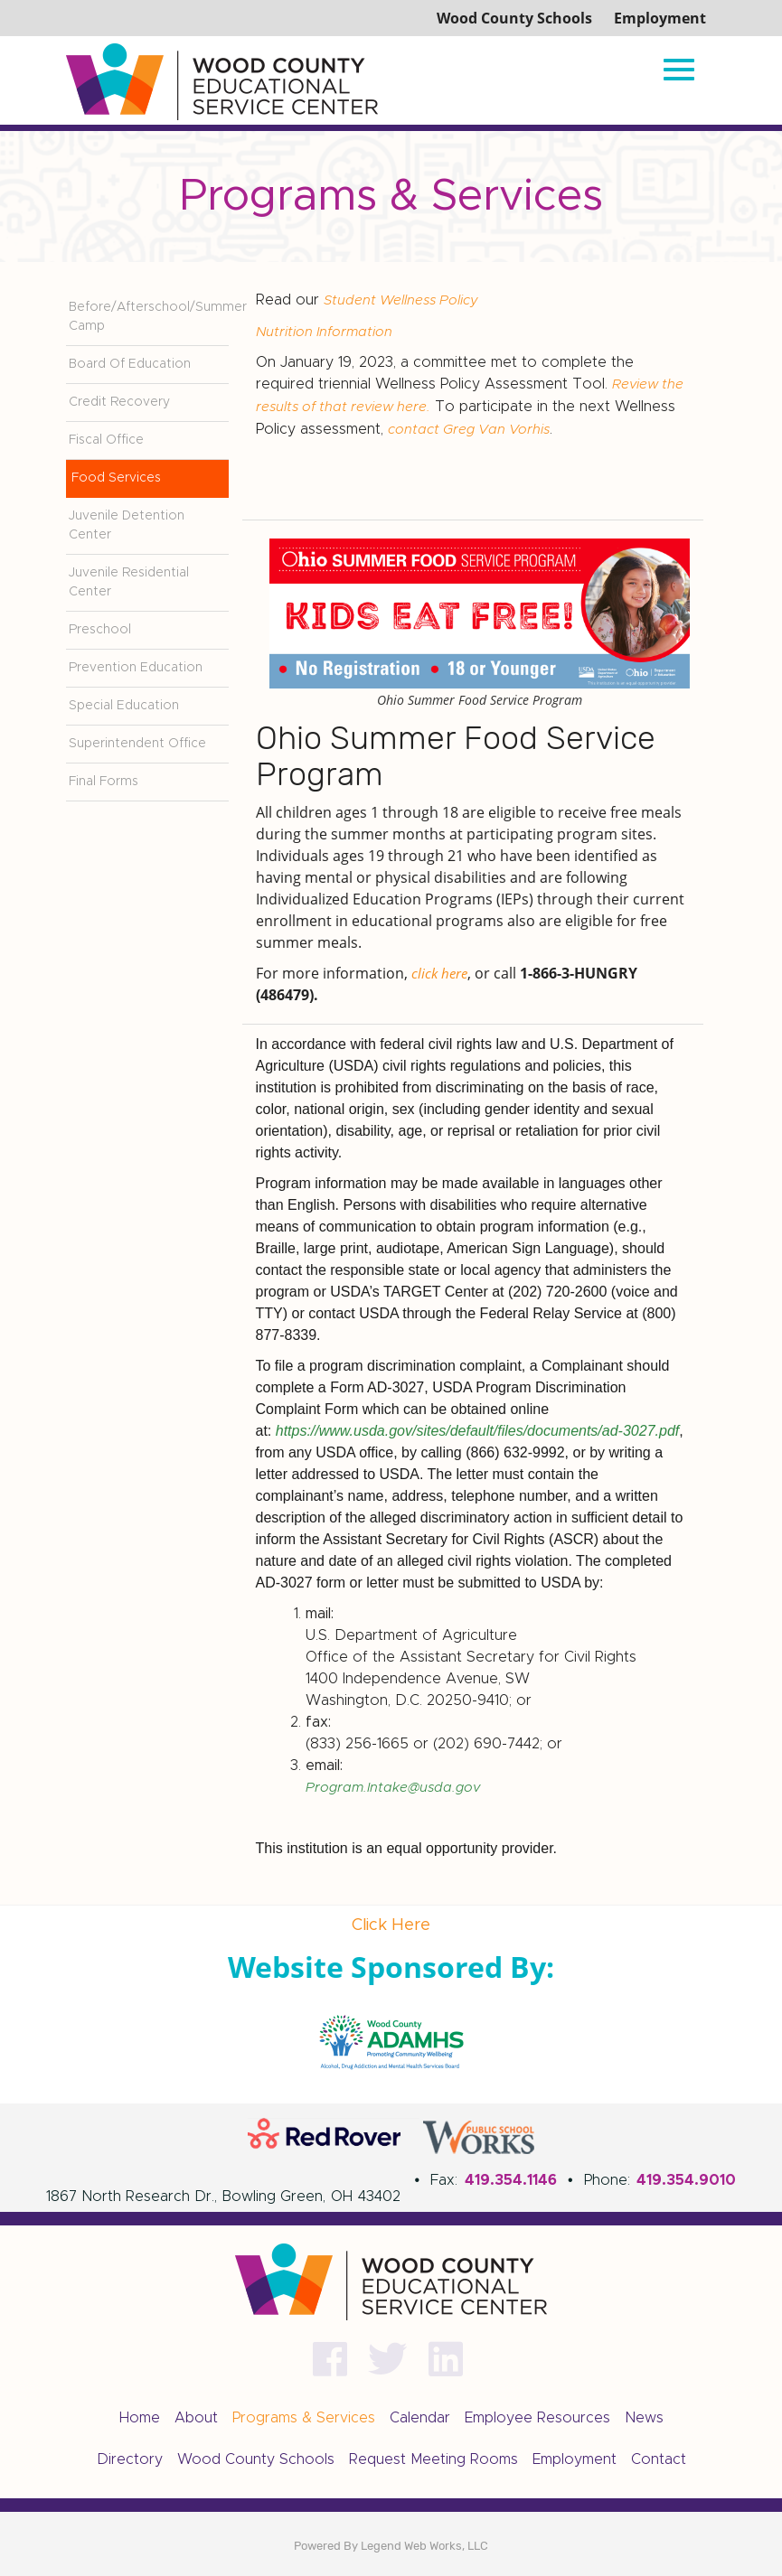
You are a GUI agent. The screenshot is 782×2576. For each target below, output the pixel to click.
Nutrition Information (326, 330)
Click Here (391, 1922)
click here (440, 969)
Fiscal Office (106, 440)
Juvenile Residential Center (129, 582)
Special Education (124, 705)
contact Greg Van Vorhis (473, 426)
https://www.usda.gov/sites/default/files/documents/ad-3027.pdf (477, 1427)
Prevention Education (136, 667)
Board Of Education (130, 364)
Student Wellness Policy (404, 300)
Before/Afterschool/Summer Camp (149, 317)
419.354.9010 (686, 2176)
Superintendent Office (137, 743)
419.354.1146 (511, 2176)
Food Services (116, 478)
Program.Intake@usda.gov (396, 1783)
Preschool (100, 629)
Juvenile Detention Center (126, 525)
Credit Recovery (119, 402)
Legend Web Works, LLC (424, 2542)
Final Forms (103, 781)
